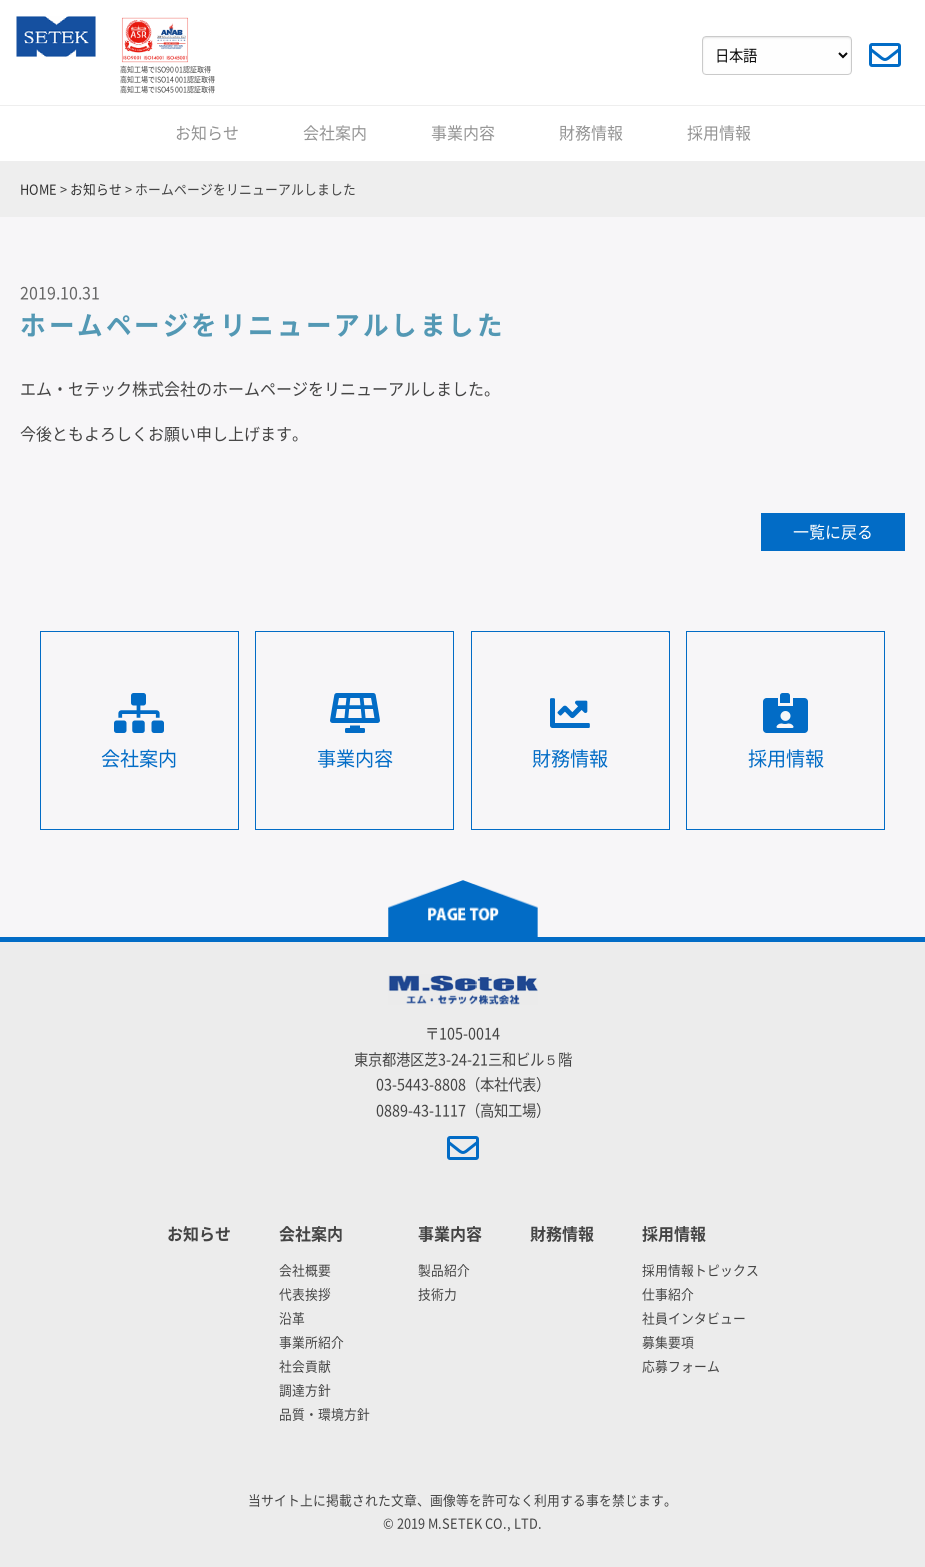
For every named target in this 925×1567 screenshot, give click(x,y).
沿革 (292, 1318)
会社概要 (305, 1270)
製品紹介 (444, 1270)
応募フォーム (681, 1366)
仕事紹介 (668, 1294)
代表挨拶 (305, 1294)
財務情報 (591, 133)
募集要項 (668, 1342)
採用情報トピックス (700, 1270)
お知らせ (207, 133)
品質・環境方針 (324, 1414)
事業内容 (463, 133)
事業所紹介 (311, 1342)
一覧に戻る (833, 532)
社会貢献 (305, 1366)
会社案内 (335, 133)
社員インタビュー (694, 1318)
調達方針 (305, 1390)
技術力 (437, 1294)
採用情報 (719, 133)
